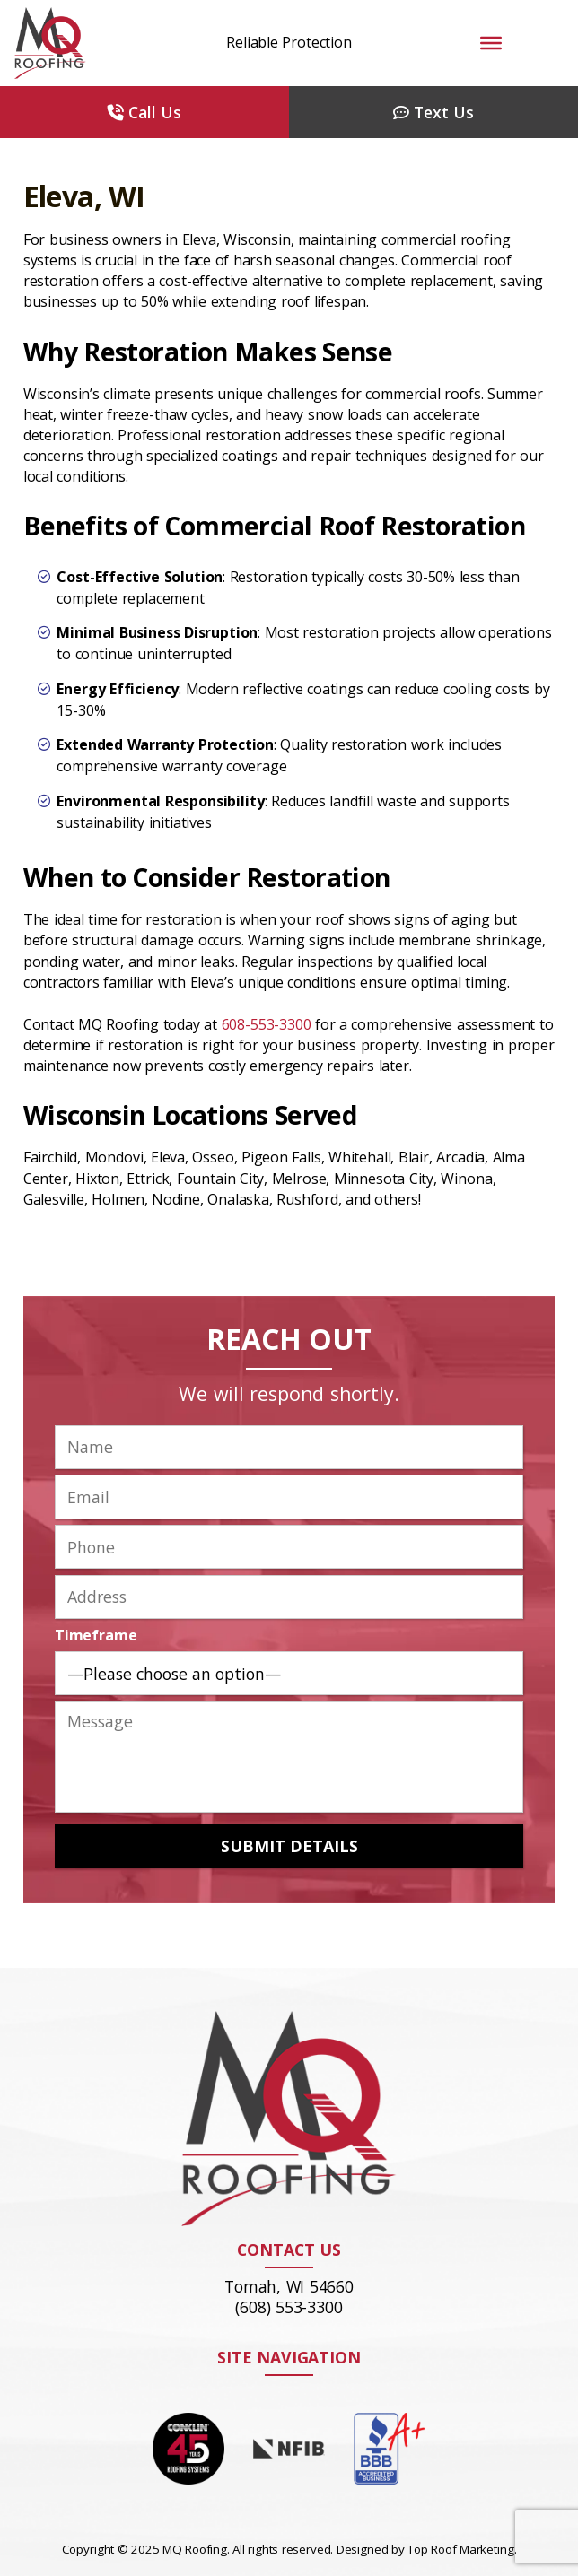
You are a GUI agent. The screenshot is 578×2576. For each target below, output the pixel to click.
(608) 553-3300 (288, 2307)
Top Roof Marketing (460, 2549)
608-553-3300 (266, 1024)
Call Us (144, 112)
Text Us (433, 112)
